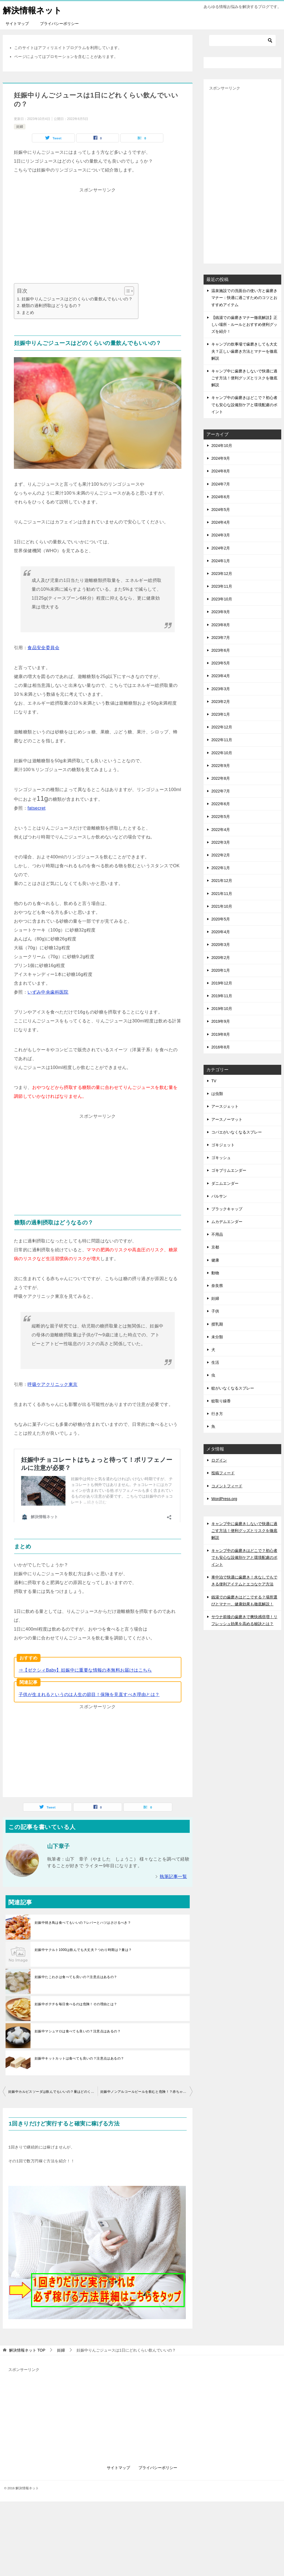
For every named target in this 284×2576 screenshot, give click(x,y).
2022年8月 (220, 778)
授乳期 (217, 1324)
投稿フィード (223, 1473)
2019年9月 (220, 1021)
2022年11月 (221, 740)
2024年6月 (220, 497)
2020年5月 (220, 919)
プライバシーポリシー (59, 23)
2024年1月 (220, 561)
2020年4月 (220, 932)
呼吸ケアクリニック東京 (52, 1384)
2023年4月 (220, 676)
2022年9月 (220, 765)
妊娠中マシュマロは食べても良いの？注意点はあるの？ (78, 2006)
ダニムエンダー (225, 1183)
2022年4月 (220, 829)
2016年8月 (220, 1047)
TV (213, 1081)
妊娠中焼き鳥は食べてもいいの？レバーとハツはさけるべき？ (83, 1897)
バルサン (219, 1196)
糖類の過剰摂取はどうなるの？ (52, 305)
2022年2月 (220, 855)
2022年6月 (220, 804)
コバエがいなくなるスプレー (236, 1132)
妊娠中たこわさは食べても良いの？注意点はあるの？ (76, 1952)
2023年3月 (220, 689)
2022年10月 (221, 753)
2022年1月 (220, 868)
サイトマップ (17, 23)
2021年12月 (221, 880)
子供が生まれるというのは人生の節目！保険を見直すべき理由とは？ (89, 1669)
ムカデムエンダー (226, 1221)
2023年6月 (220, 650)
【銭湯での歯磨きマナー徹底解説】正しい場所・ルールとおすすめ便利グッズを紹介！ (244, 324)
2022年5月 (220, 816)
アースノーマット (226, 1119)
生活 (215, 1362)
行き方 (217, 1413)
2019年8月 (220, 1034)
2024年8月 (220, 471)
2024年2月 (220, 548)
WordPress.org (224, 1499)
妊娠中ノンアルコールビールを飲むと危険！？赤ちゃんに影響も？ (146, 2066)
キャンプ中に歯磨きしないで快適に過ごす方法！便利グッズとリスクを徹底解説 (244, 378)
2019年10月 (221, 1008)
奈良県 (217, 1285)
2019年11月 (221, 996)
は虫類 (217, 1093)
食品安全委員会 (43, 647)
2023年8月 (220, 625)
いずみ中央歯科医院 (48, 992)
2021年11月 (221, 893)
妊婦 (19, 127)
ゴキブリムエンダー (228, 1170)
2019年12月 (221, 983)
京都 (215, 1247)
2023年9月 (220, 612)
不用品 (217, 1234)
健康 (215, 1260)
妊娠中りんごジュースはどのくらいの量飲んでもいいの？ (77, 298)
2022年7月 (220, 791)
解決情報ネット (32, 9)
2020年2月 (220, 957)
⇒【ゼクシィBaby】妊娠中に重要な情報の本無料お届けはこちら (85, 1645)
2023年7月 (220, 637)
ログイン (219, 1460)
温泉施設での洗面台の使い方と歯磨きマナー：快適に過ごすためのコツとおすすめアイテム (244, 297)
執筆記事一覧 (173, 1851)
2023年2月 (220, 701)
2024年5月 (220, 509)
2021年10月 (221, 906)
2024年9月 (220, 458)
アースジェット (225, 1106)
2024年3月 (220, 535)
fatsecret (36, 808)
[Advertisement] (97, 233)
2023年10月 (221, 599)
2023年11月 (221, 586)
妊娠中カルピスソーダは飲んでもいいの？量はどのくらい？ (53, 2066)
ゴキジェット (223, 1145)
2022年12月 (221, 727)
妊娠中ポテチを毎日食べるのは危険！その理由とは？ (76, 1979)
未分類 (217, 1337)
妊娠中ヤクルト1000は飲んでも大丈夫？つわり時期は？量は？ (83, 1925)
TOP (27, 2325)
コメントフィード (226, 1486)
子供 (215, 1311)
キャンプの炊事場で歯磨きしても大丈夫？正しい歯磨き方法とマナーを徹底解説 (244, 351)
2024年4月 (220, 522)
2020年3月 (220, 944)
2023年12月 (221, 573)
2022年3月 (220, 842)
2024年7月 (220, 484)
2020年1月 (220, 970)
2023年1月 (220, 714)
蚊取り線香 (221, 1401)
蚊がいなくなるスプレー (232, 1388)
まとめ (28, 312)
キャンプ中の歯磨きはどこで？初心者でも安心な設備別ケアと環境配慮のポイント (244, 404)
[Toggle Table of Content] (126, 291)
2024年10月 (221, 445)
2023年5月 (220, 663)
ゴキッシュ (221, 1157)
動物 (215, 1273)
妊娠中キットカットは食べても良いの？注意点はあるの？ (79, 2033)
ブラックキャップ (226, 1209)
